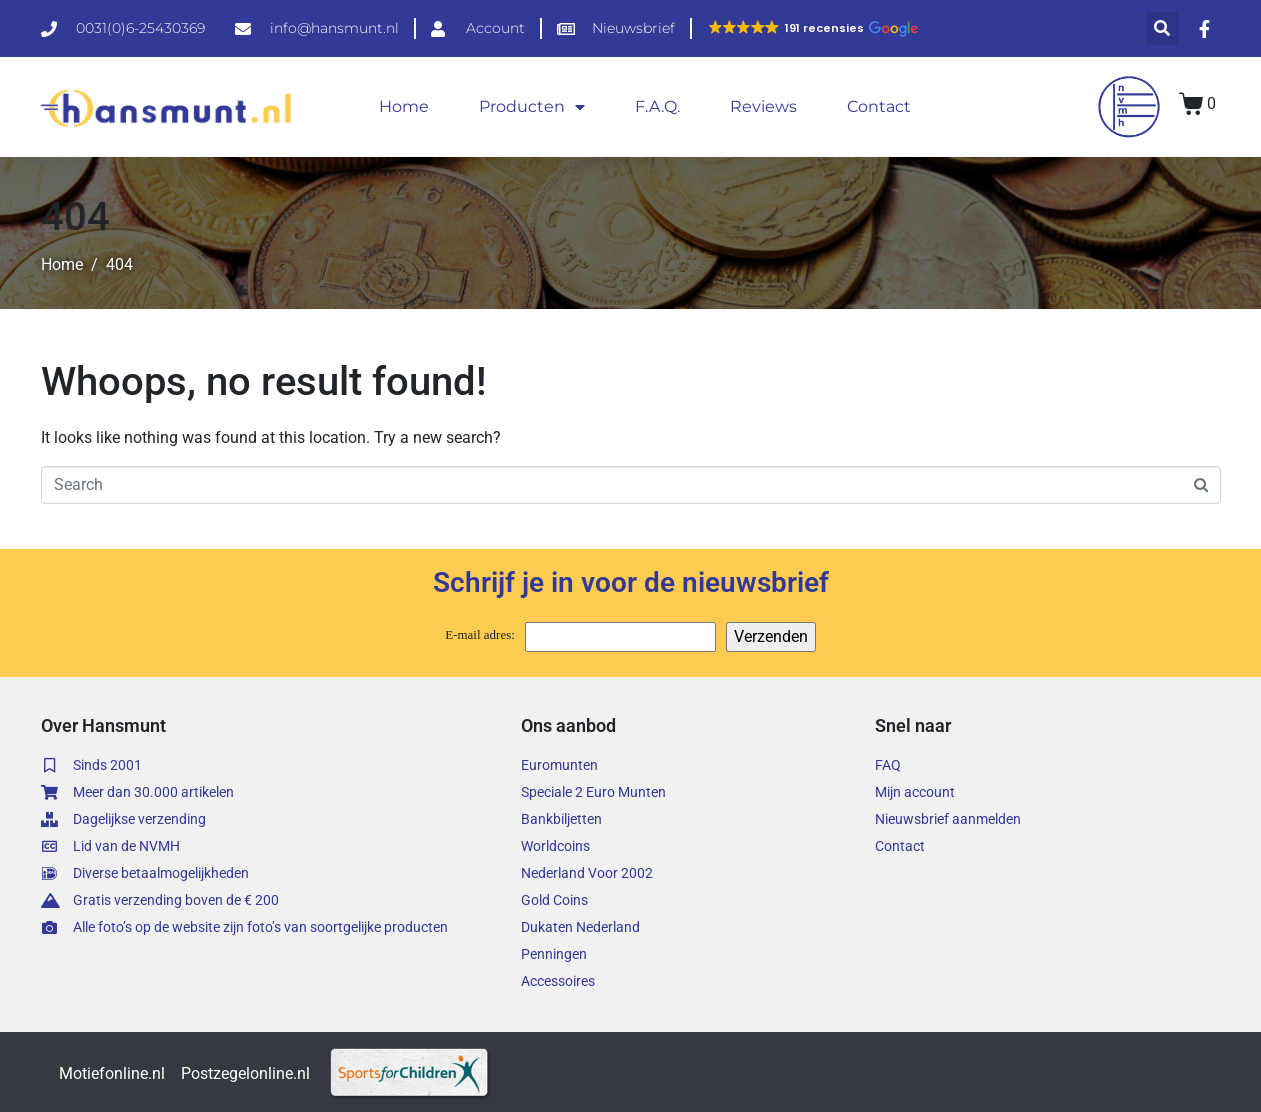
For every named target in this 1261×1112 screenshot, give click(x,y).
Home (404, 106)
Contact (879, 106)
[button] (813, 28)
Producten (532, 107)
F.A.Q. (657, 106)
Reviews (763, 106)
